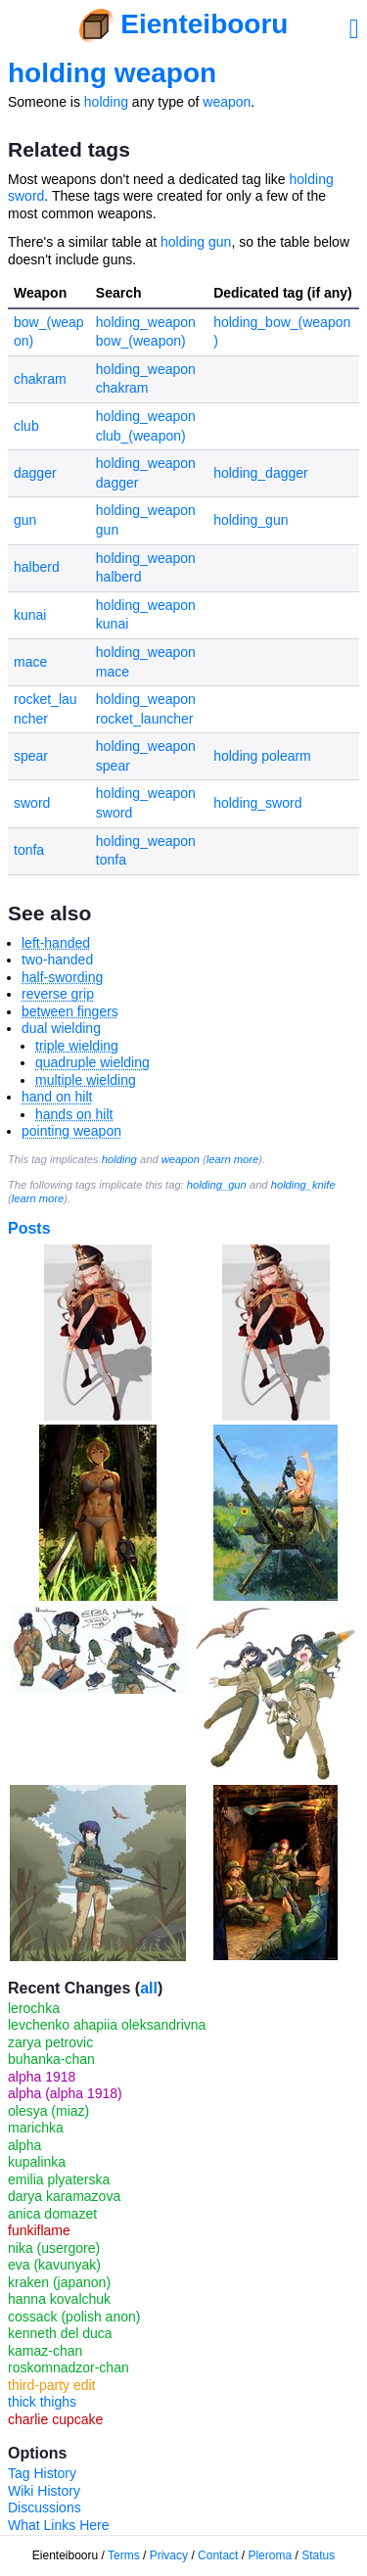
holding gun (196, 242)
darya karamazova (64, 2196)
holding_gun (250, 520)
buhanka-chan (51, 2059)
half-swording (62, 977)
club (26, 426)
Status (318, 2555)
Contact (218, 2555)
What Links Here (58, 2525)
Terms (124, 2555)
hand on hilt (57, 1096)
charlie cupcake (55, 2419)
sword (32, 803)
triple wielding (76, 1046)
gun (25, 520)
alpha (24, 2145)
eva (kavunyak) (54, 2264)
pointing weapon (71, 1131)
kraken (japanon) (59, 2282)
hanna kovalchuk (59, 2299)
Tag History (42, 2473)
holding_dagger (260, 473)
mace (30, 662)
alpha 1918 (41, 2076)
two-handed (57, 959)
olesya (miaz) (48, 2111)
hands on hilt (74, 1114)
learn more (232, 1159)
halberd (37, 567)
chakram (40, 379)
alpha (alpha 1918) (65, 2093)
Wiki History (44, 2491)
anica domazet (52, 2214)
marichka (36, 2127)
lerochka (34, 2008)
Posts (29, 1228)
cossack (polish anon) (74, 2316)
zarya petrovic (50, 2042)
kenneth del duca (60, 2333)
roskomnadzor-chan (68, 2367)
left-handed (56, 943)
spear (31, 756)
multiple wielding (85, 1080)
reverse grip (58, 994)
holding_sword (257, 803)
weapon (227, 102)
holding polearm (262, 756)
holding (106, 102)
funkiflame (39, 2230)
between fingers (70, 1011)
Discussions (44, 2507)
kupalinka (37, 2162)
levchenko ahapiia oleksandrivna (107, 2025)
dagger (35, 473)
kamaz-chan (45, 2351)
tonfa (29, 850)
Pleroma (270, 2555)
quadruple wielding (92, 1062)
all (149, 1988)
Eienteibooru (204, 24)
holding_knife (303, 1185)
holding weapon (112, 73)
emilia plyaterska (59, 2179)
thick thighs (42, 2402)
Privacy (169, 2555)
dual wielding (61, 1028)
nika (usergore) (54, 2248)
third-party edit (51, 2385)
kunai (30, 615)
